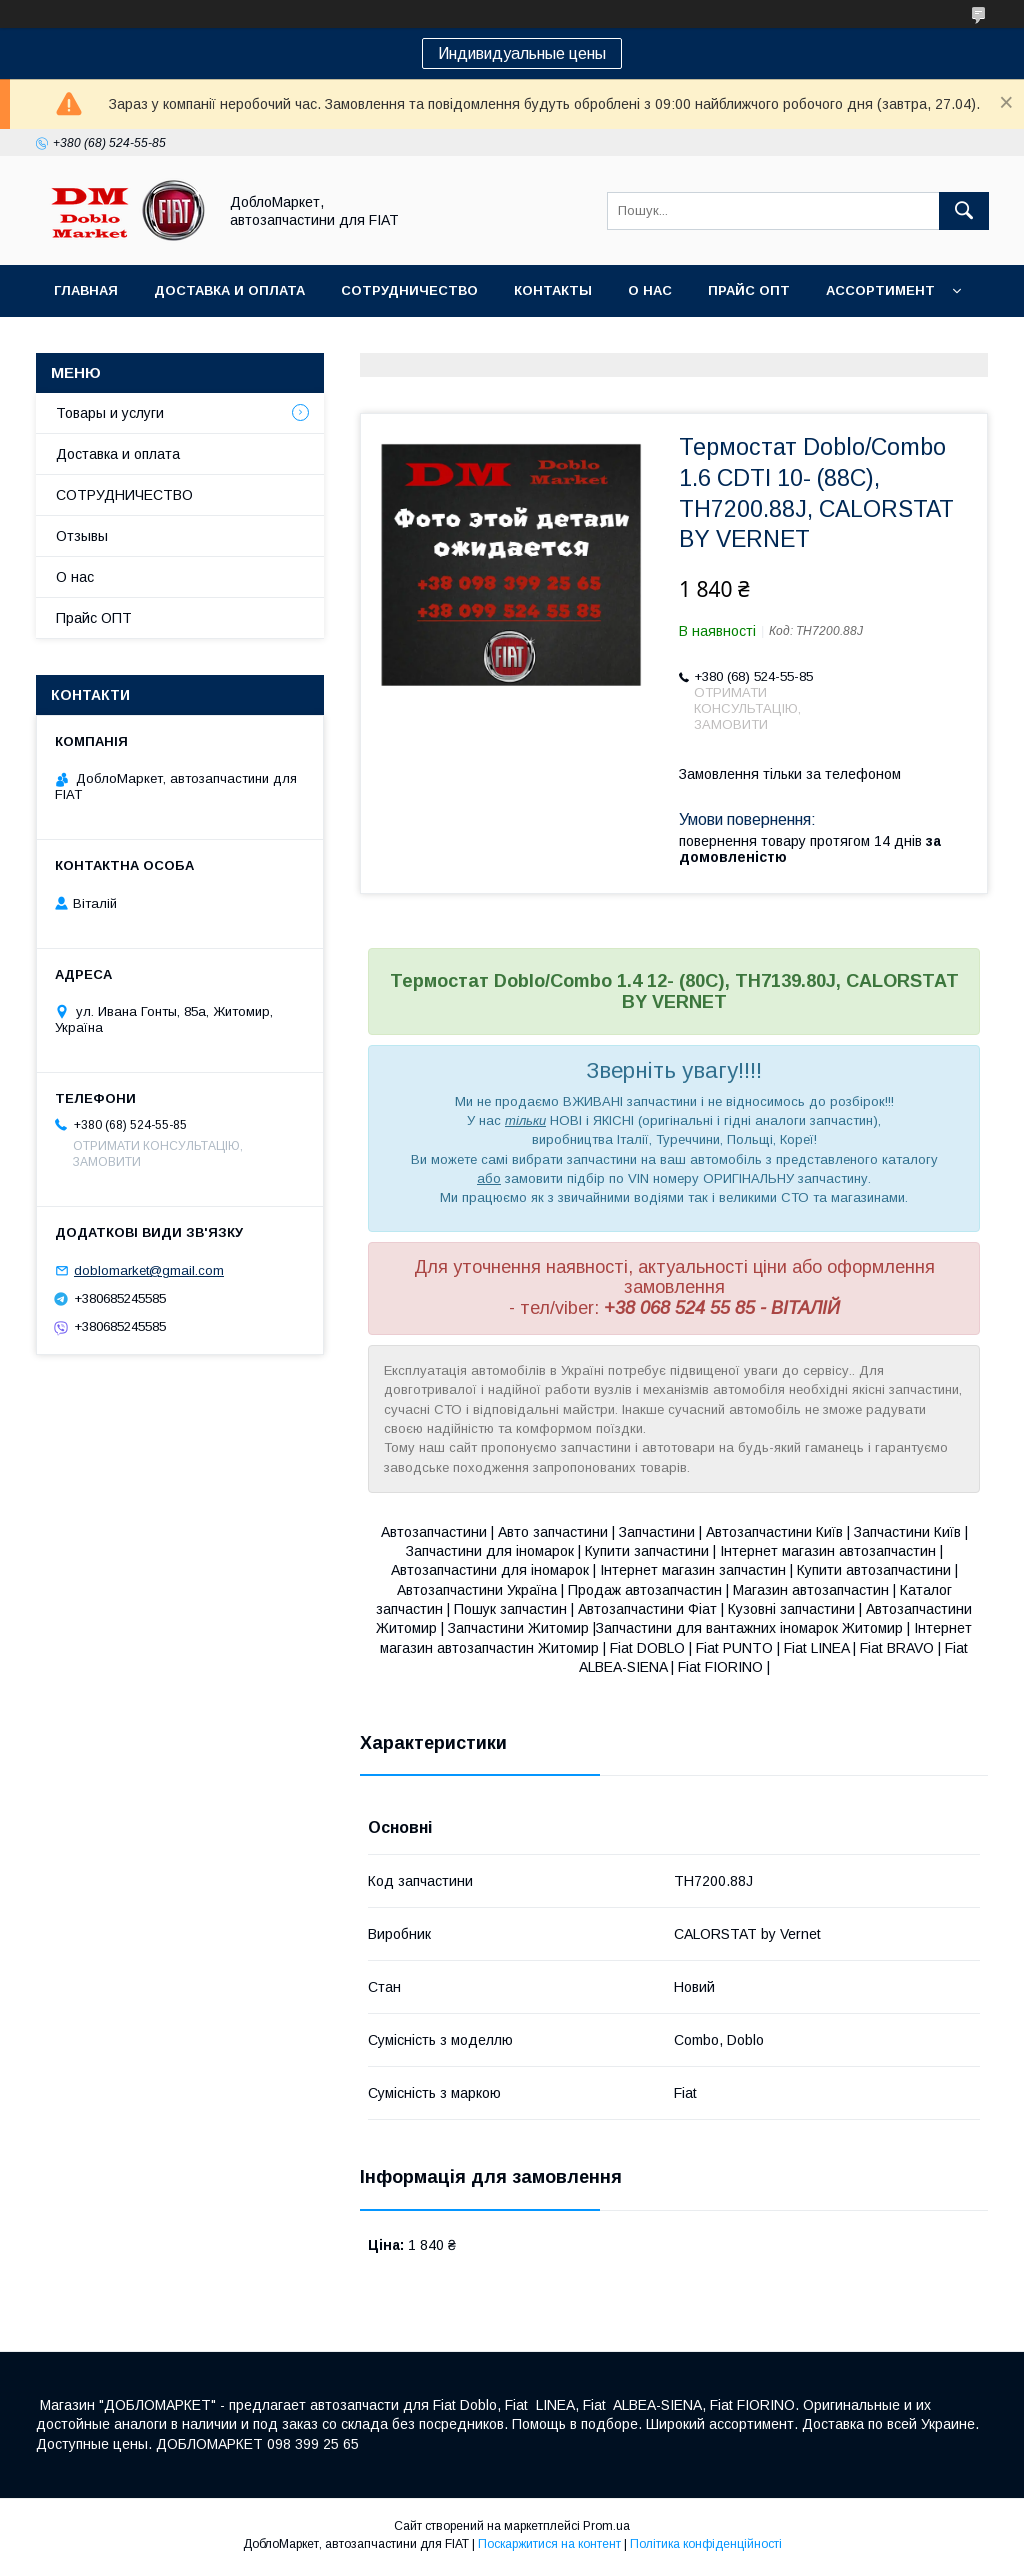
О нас (650, 290)
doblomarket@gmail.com (149, 1270)
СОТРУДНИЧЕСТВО (124, 495)
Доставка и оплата (229, 290)
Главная (86, 290)
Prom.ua (606, 2526)
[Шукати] (964, 211)
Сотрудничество (409, 290)
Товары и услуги (110, 413)
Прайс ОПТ (749, 290)
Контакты (553, 290)
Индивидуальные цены (522, 53)
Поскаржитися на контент (549, 2544)
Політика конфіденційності (706, 2544)
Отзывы (82, 536)
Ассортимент (880, 290)
